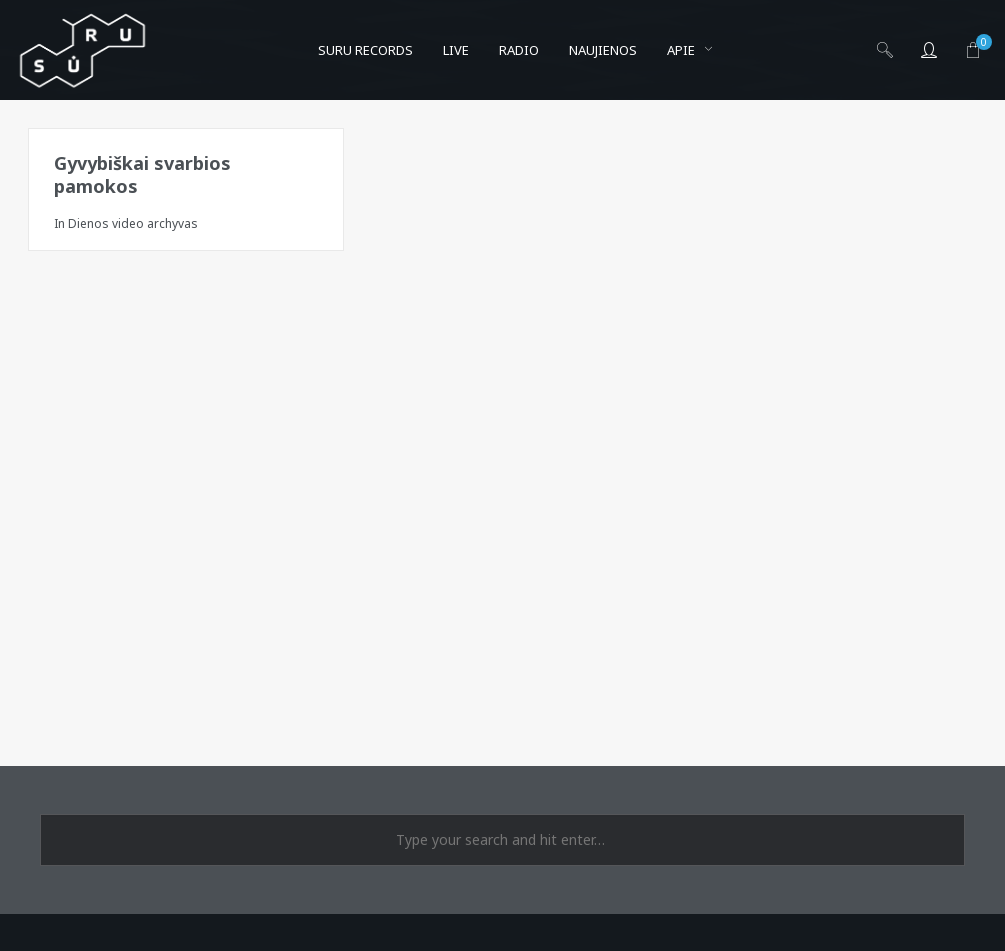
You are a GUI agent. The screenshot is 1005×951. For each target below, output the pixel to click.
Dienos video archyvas (133, 223)
